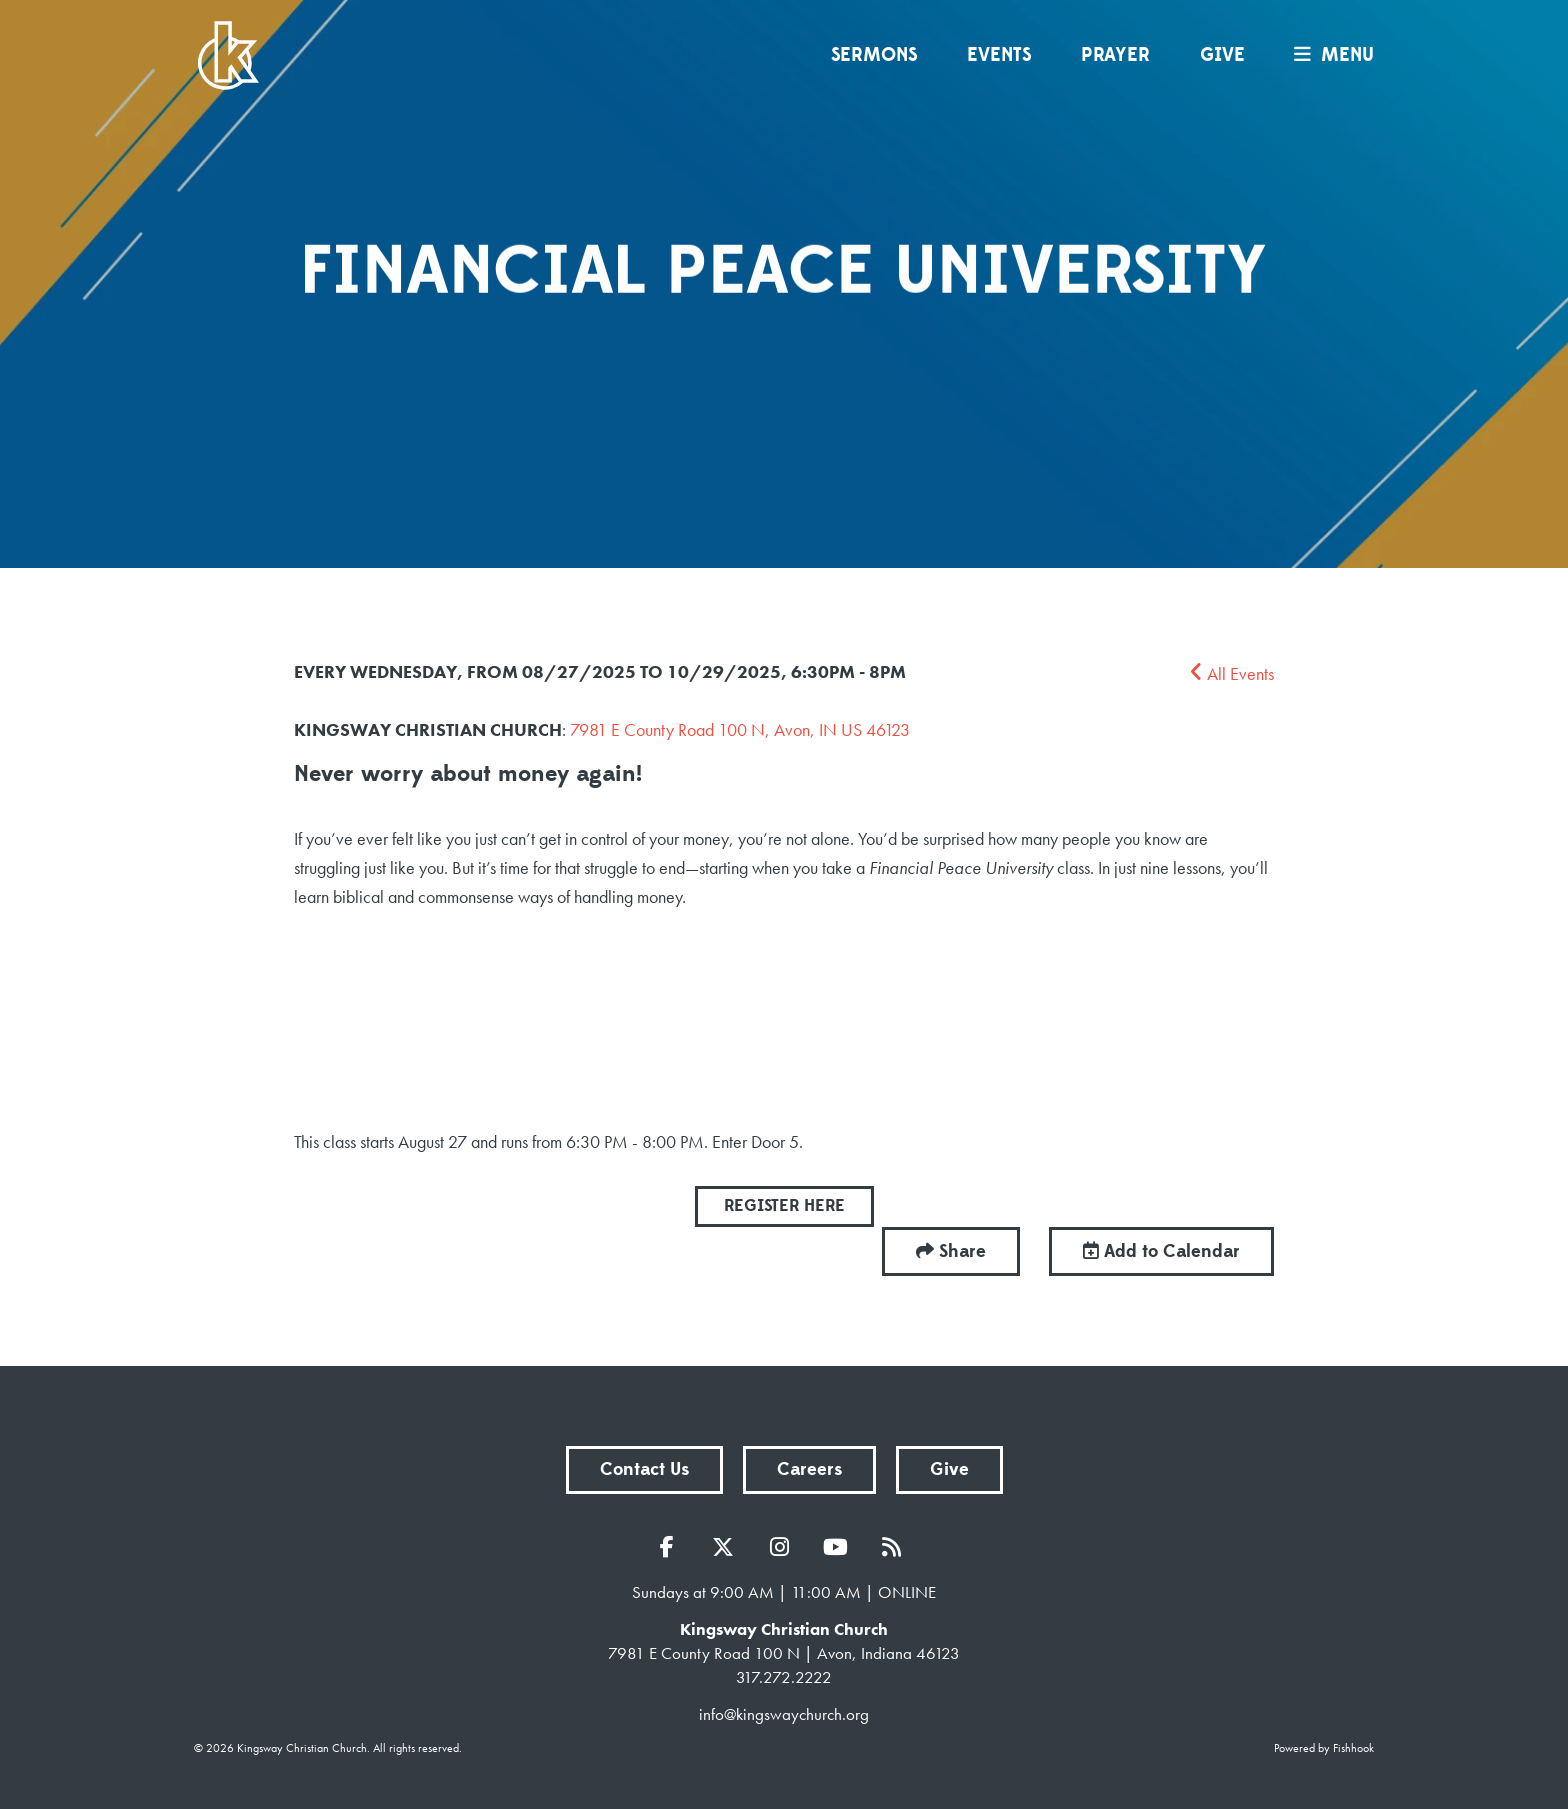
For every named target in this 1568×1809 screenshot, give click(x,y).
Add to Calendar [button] (1161, 1251)
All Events (1232, 673)
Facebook (672, 1547)
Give (1222, 55)
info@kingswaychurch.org (784, 1714)
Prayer (1115, 55)
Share (962, 1251)
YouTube (840, 1547)
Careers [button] (809, 1469)
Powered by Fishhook (1324, 1748)
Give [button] (949, 1469)
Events (999, 55)
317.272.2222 (784, 1677)
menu (1329, 55)
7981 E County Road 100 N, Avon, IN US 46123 (740, 729)
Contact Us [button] (644, 1469)
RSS (896, 1547)
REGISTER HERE (784, 1206)
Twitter (728, 1547)
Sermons (874, 55)
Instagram (784, 1547)
